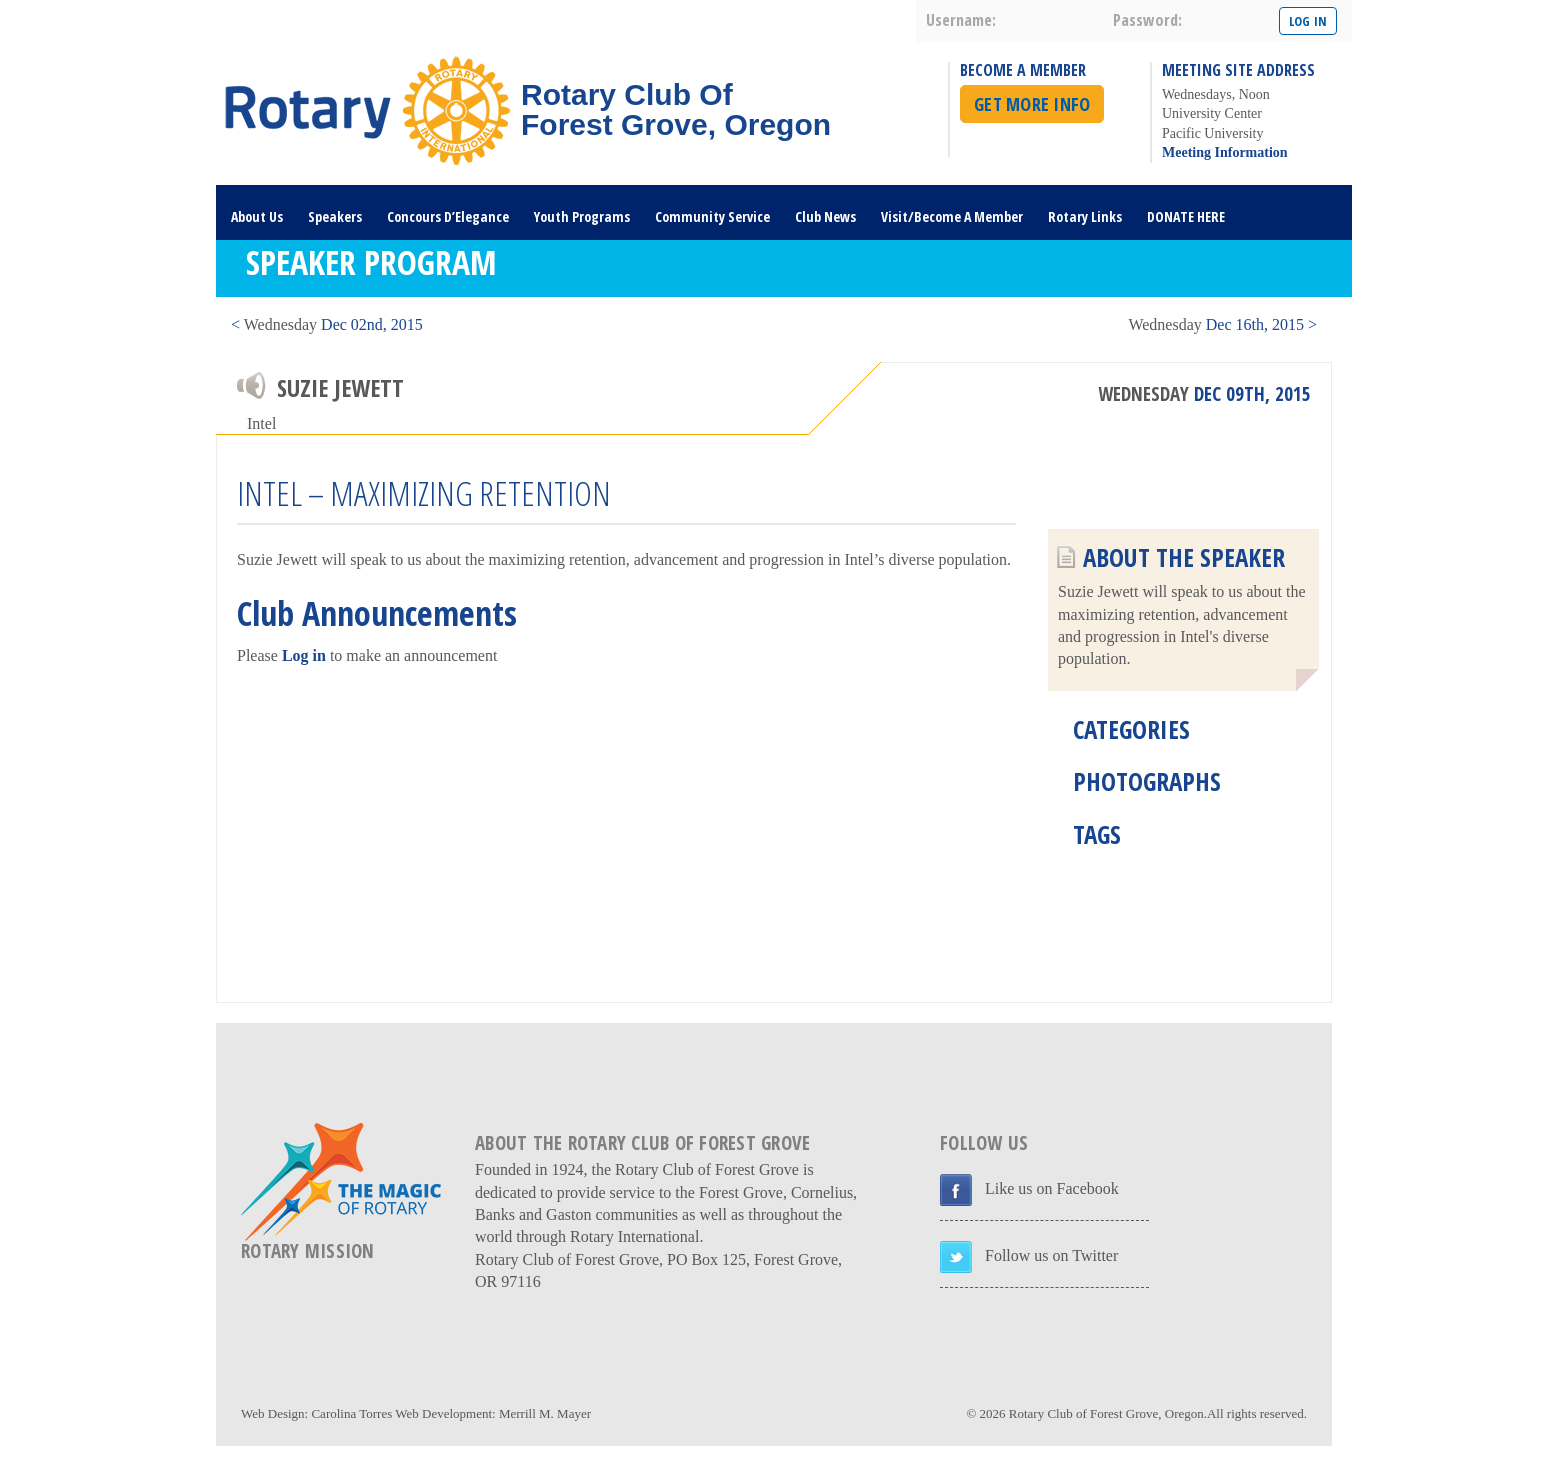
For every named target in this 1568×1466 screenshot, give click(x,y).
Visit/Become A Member (952, 216)
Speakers (335, 216)
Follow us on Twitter (1051, 1255)
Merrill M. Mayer (545, 1413)
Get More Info (1032, 104)
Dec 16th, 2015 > (1222, 324)
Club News (825, 216)
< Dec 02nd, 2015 (327, 324)
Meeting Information (1225, 152)
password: (1147, 20)
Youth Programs (582, 216)
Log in (304, 655)
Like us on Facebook (1052, 1188)
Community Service (712, 216)
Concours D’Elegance (448, 216)
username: (961, 20)
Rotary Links (1085, 216)
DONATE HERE (1186, 216)
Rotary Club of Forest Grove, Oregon (1106, 1413)
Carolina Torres (351, 1413)
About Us (257, 216)
